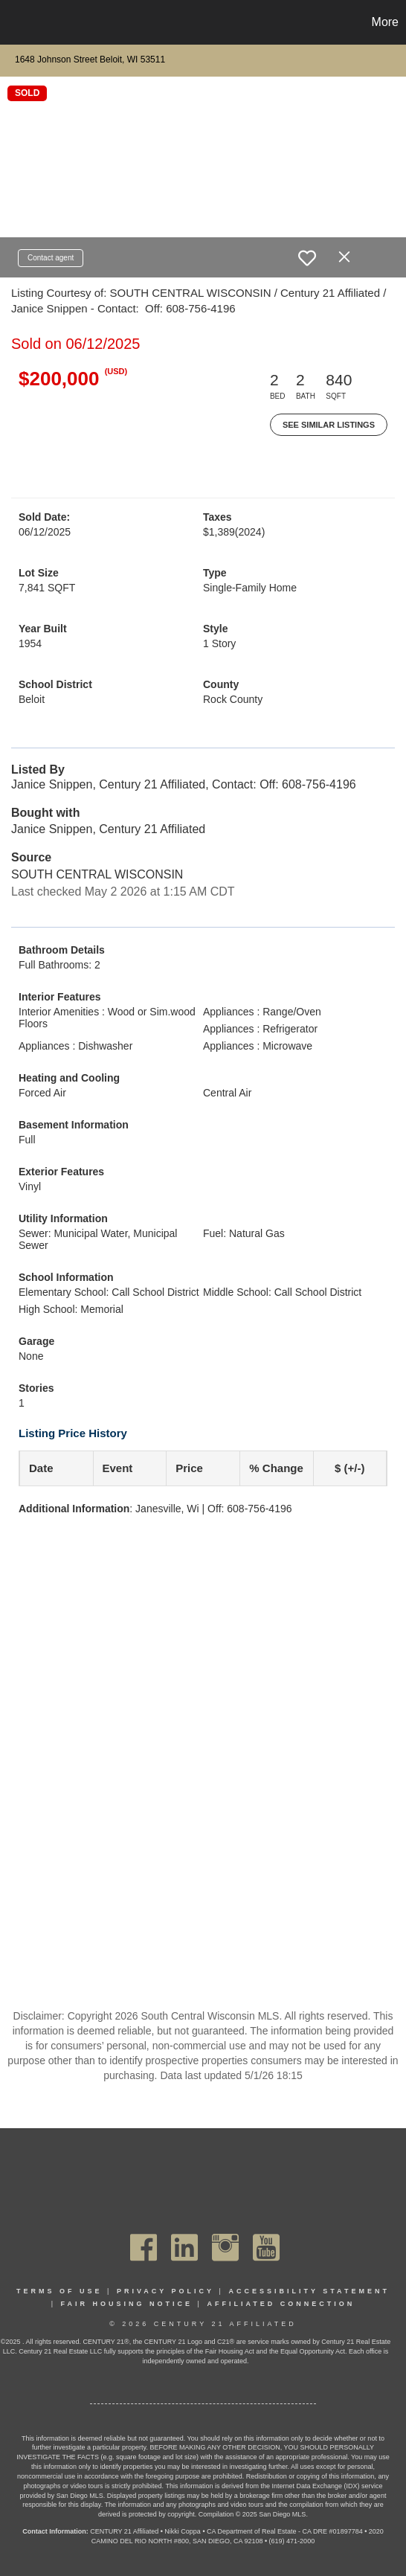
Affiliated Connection (281, 2303)
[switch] (307, 258)
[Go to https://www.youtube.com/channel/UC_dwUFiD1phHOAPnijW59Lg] (266, 2247)
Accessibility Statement (309, 2291)
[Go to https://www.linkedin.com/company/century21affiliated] (184, 2247)
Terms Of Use (59, 2291)
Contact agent (51, 258)
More (385, 22)
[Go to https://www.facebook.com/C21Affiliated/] (143, 2247)
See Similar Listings (329, 424)
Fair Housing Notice (127, 2303)
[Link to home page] (13, 22)
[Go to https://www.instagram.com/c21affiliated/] (225, 2247)
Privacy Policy (165, 2291)
